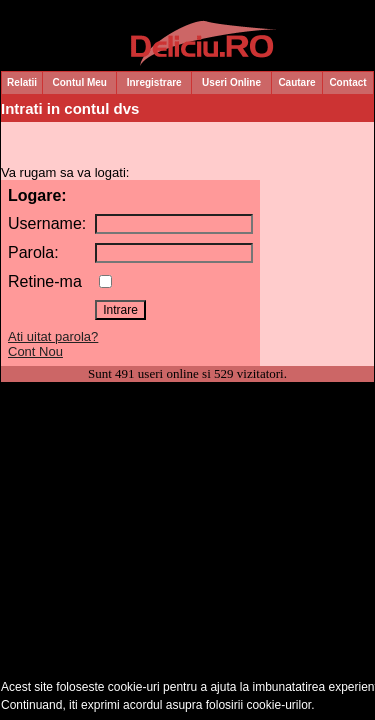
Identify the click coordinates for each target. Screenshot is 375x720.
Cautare (296, 82)
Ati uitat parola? (53, 336)
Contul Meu (80, 82)
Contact (347, 82)
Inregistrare (154, 82)
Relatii (22, 82)
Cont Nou (35, 351)
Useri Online (231, 82)
